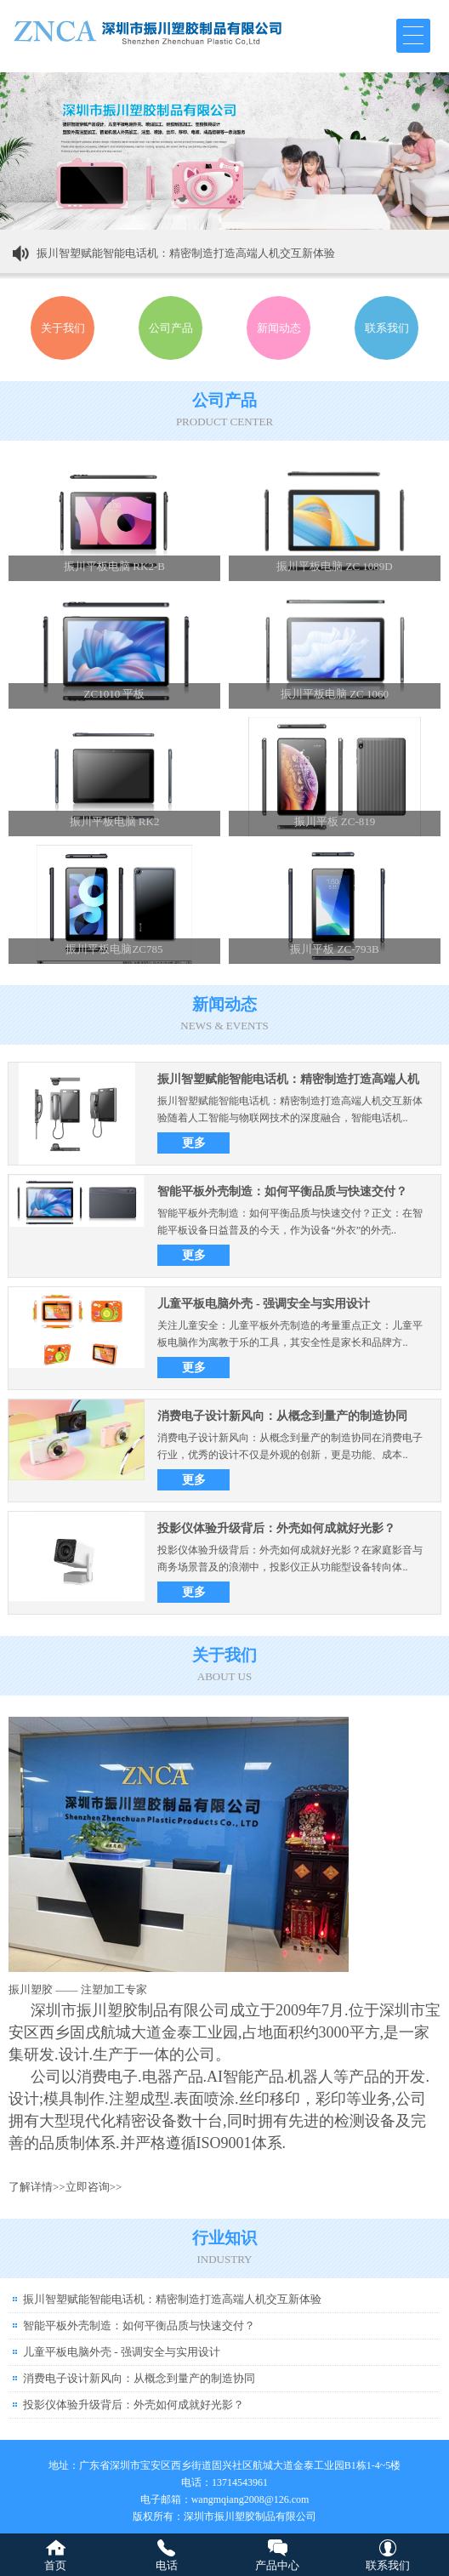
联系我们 (388, 2565)
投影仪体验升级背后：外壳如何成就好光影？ (276, 1528)
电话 (167, 2565)
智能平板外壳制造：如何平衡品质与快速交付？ (282, 1191)
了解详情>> (37, 2186)
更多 (194, 1143)
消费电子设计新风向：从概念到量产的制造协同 (282, 1416)
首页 (55, 2565)
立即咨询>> (93, 2186)
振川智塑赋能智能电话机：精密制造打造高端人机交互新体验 (186, 253)
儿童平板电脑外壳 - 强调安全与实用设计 (263, 1303)
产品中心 (277, 2565)
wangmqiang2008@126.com (250, 2499)
